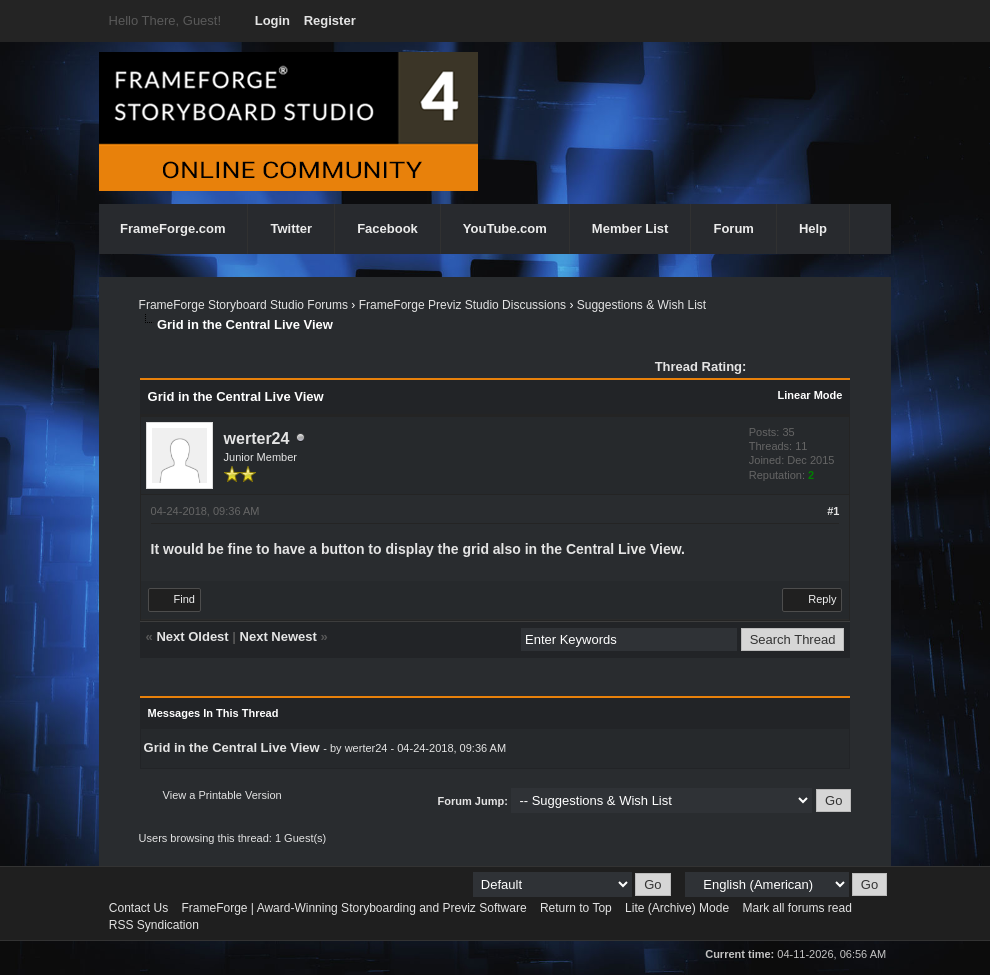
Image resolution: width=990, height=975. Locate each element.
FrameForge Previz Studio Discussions (462, 305)
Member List (630, 228)
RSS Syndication (154, 925)
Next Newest (278, 636)
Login (272, 20)
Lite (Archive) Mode (677, 908)
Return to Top (576, 908)
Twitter (291, 228)
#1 (833, 511)
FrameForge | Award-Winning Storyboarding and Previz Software (354, 908)
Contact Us (138, 908)
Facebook (387, 228)
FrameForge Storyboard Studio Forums (243, 305)
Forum (733, 228)
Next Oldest (192, 636)
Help (813, 228)
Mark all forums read (796, 908)
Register (330, 20)
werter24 (257, 438)
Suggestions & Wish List (641, 305)
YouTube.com (505, 228)
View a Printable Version (222, 795)
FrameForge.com (172, 228)
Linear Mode (810, 395)
